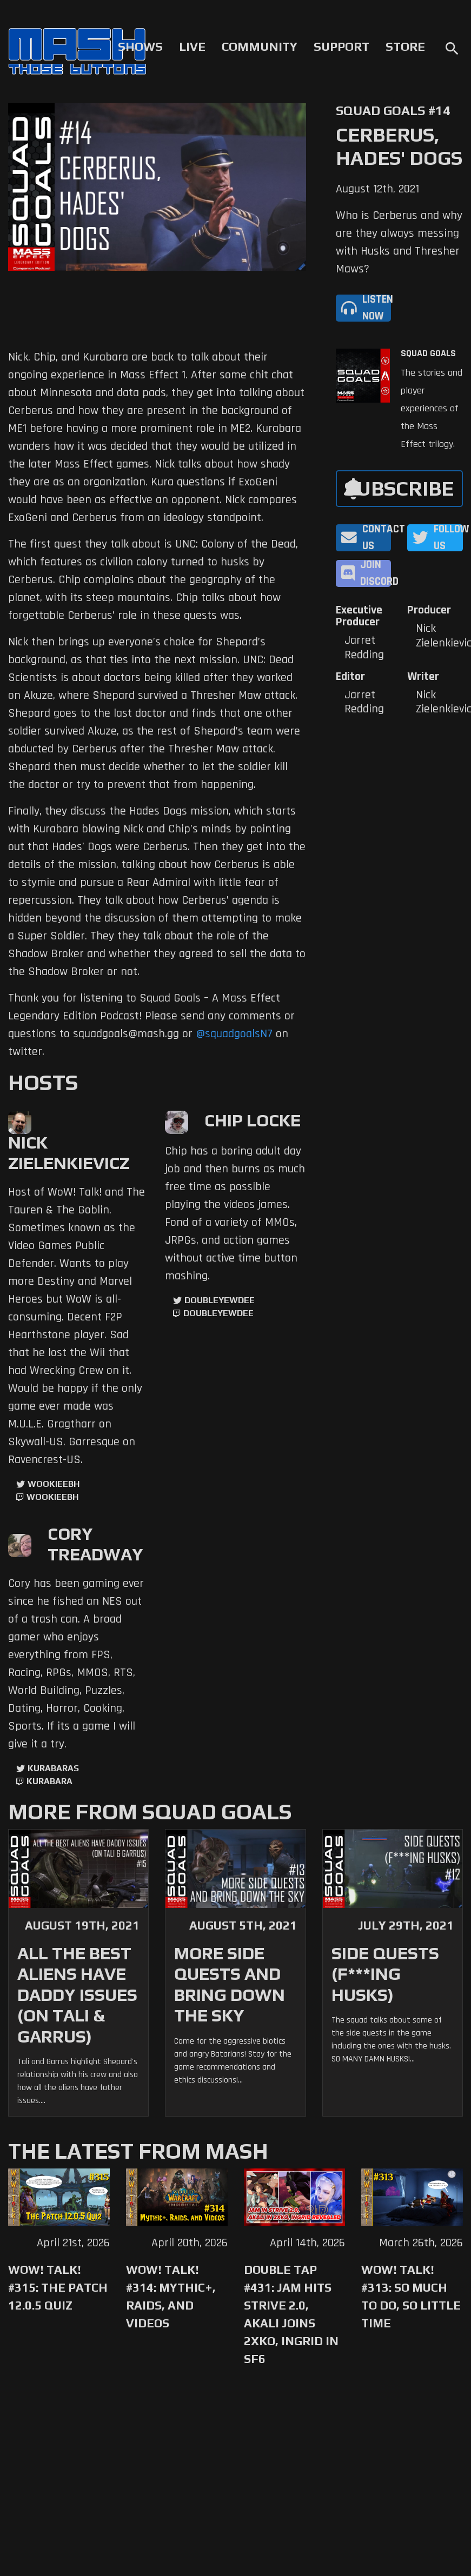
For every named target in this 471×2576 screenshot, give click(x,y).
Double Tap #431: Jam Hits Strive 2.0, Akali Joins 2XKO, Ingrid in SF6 (291, 2314)
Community (259, 46)
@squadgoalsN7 (234, 1034)
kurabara (49, 1781)
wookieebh (52, 1497)
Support (341, 46)
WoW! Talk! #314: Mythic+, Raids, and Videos (171, 2296)
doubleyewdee (219, 1300)
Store (405, 46)
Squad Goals (428, 353)
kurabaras (53, 1768)
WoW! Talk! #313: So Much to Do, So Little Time (411, 2296)
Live (192, 46)
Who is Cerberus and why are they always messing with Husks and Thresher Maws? (399, 242)
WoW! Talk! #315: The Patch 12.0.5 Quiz (58, 2287)
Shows (140, 46)
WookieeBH (53, 1484)
